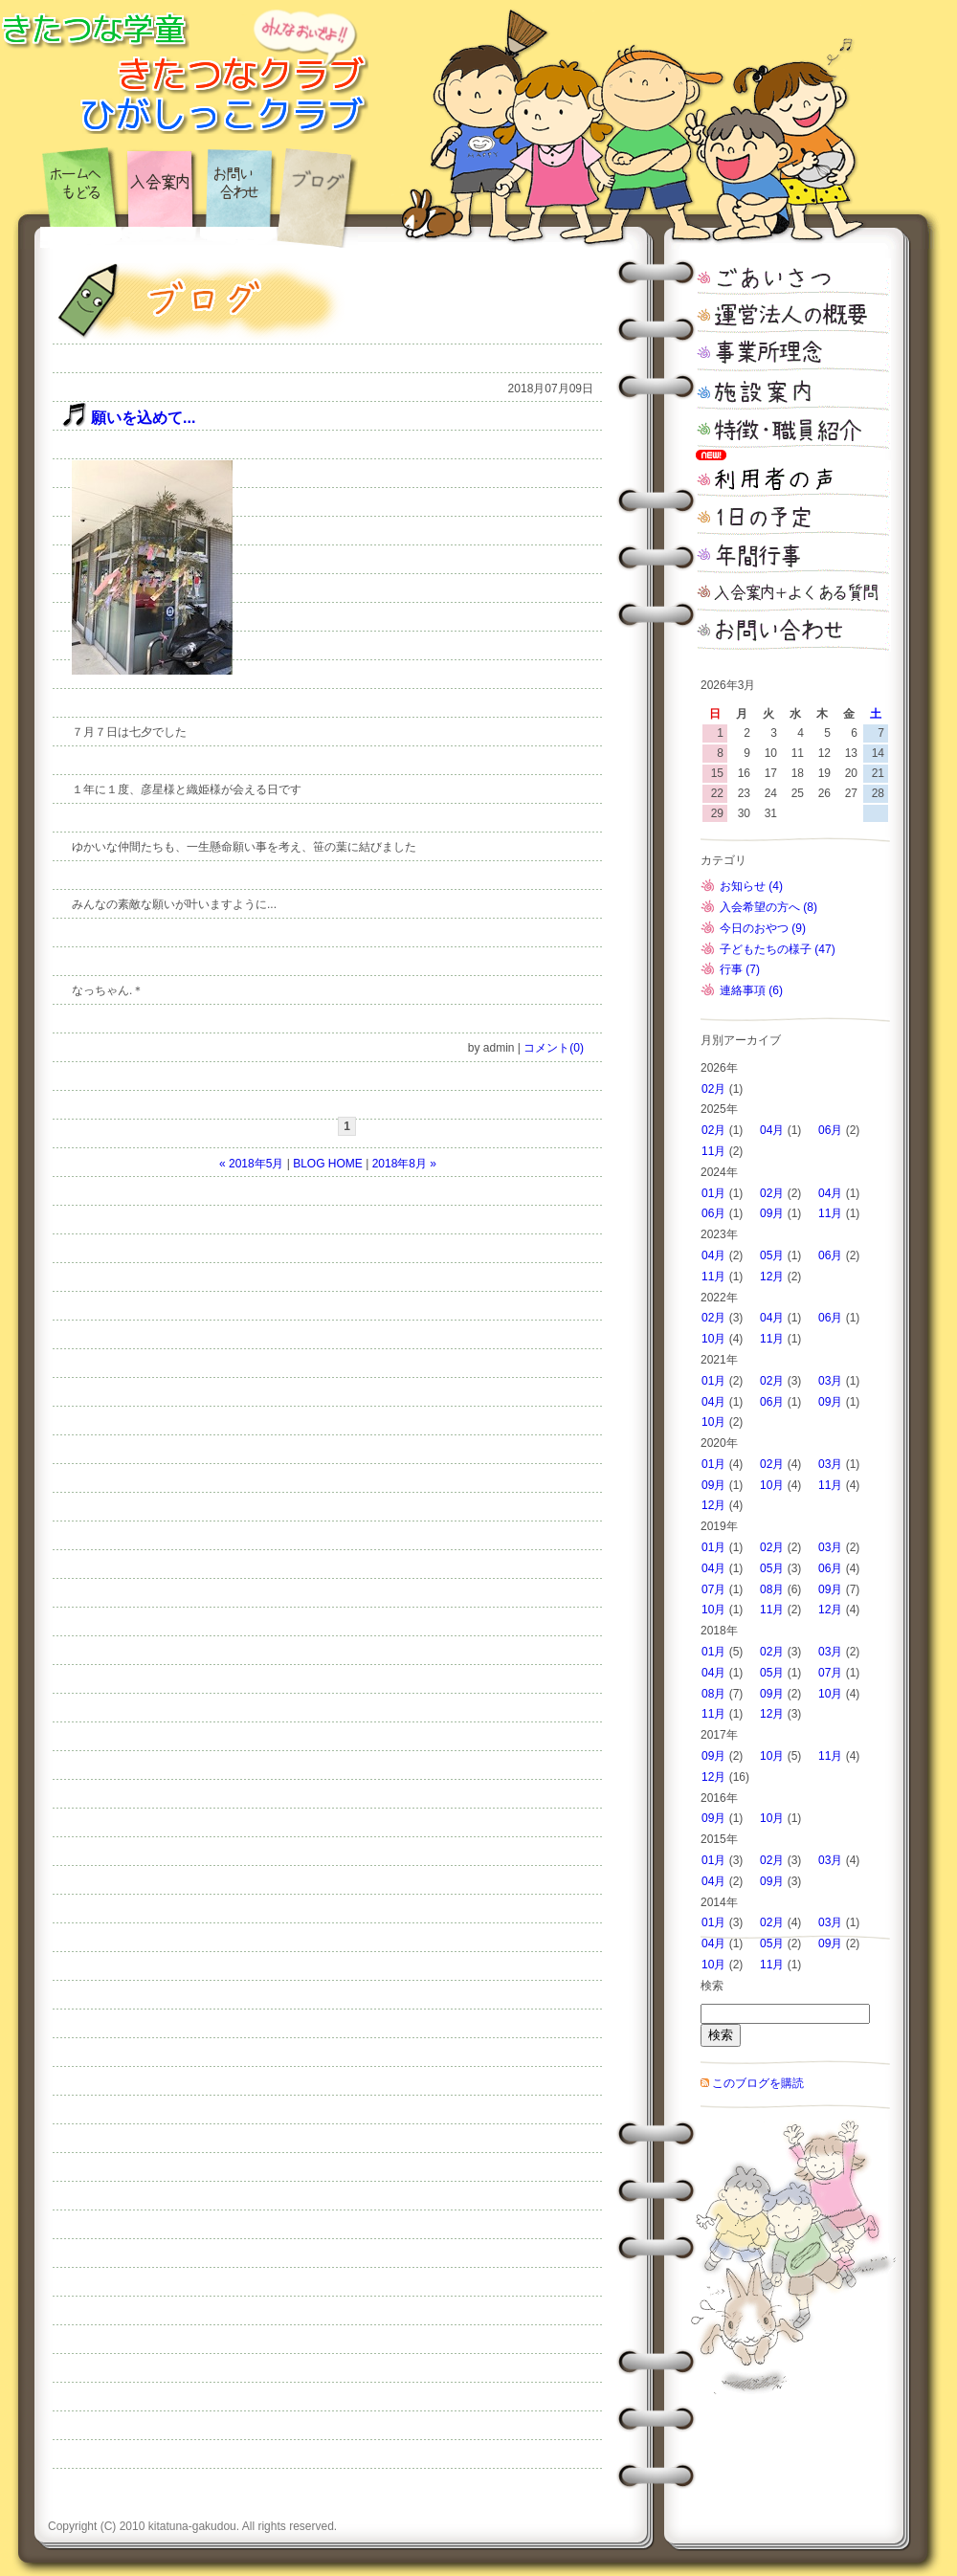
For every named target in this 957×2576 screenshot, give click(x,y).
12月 (772, 1276)
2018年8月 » (404, 1163)
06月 (830, 1130)
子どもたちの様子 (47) (777, 949)
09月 (772, 1213)
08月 (772, 1589)
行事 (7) (740, 969)
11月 (713, 1151)
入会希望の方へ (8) (768, 907)
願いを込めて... (143, 418)
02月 (713, 1089)
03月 (830, 1381)
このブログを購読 (758, 2083)
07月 (713, 1589)
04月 (772, 1130)
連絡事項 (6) (751, 990)
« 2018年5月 (251, 1163)
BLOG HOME (328, 1163)
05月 (772, 1255)
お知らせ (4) (751, 886)
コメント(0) (553, 1048)
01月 (713, 1193)
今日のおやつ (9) (763, 928)
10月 (713, 1338)
